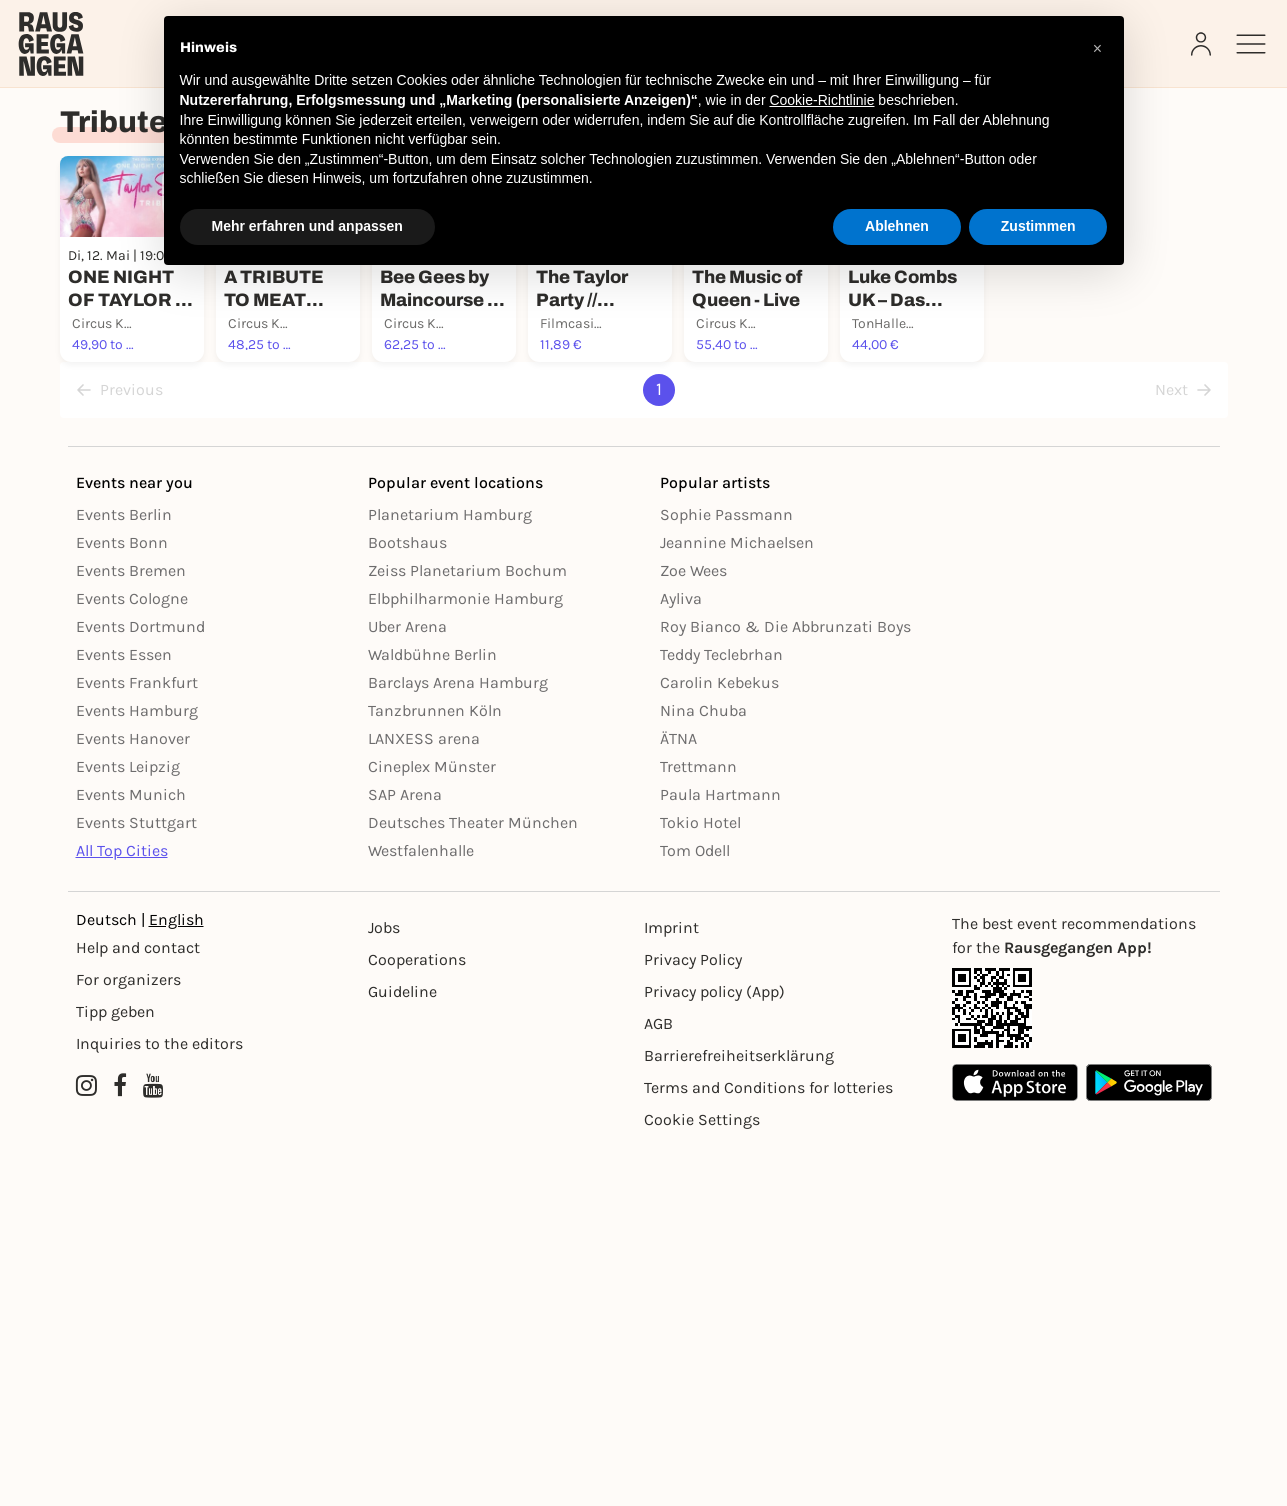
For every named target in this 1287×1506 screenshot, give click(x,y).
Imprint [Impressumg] (671, 1285)
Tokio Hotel (700, 1180)
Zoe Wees (693, 928)
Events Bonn (122, 900)
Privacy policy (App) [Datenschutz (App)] (714, 1349)
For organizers (128, 1337)
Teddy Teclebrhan (721, 1012)
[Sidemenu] (1251, 44)
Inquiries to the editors (159, 1401)
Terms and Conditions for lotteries (768, 1445)
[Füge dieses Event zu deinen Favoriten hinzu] (291, 480)
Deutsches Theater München (473, 1180)
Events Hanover (133, 1096)
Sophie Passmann (726, 872)
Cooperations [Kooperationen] (417, 1317)
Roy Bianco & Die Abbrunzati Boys (785, 984)
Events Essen (124, 1012)
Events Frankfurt (137, 1040)
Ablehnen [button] (897, 226)
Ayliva (681, 956)
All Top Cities (122, 1208)
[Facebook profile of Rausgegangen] (120, 1444)
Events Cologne (132, 956)
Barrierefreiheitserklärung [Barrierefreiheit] (739, 1413)
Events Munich (131, 1152)
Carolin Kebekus (719, 1040)
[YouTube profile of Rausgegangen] (153, 1444)
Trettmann (698, 1124)
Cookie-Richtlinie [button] (821, 100)
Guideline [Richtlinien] (402, 1349)
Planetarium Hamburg (450, 872)
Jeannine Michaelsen (737, 900)
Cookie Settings (702, 1477)
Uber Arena (407, 984)
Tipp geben (115, 1369)
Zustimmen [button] (1038, 226)
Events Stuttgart (136, 1180)
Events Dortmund (140, 984)
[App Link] (1082, 1366)
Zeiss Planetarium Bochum (467, 928)
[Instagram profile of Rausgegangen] (86, 1444)
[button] (1098, 48)
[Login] (1203, 44)
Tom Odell (695, 1208)
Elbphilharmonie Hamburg (465, 956)
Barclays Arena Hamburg (458, 1040)
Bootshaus (407, 900)
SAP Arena (405, 1152)
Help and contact (138, 1305)
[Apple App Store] (1015, 1440)
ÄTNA (678, 1096)
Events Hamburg (137, 1068)
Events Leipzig (128, 1124)
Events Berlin (124, 872)
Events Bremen (131, 928)
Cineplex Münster (432, 1124)
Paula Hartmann (720, 1152)
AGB (658, 1381)
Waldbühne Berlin (432, 1012)
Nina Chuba (703, 1068)
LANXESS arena (424, 1096)
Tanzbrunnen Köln (435, 1068)
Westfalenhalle (421, 1208)
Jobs (384, 1285)
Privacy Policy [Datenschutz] (693, 1317)
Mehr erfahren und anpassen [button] (307, 226)
